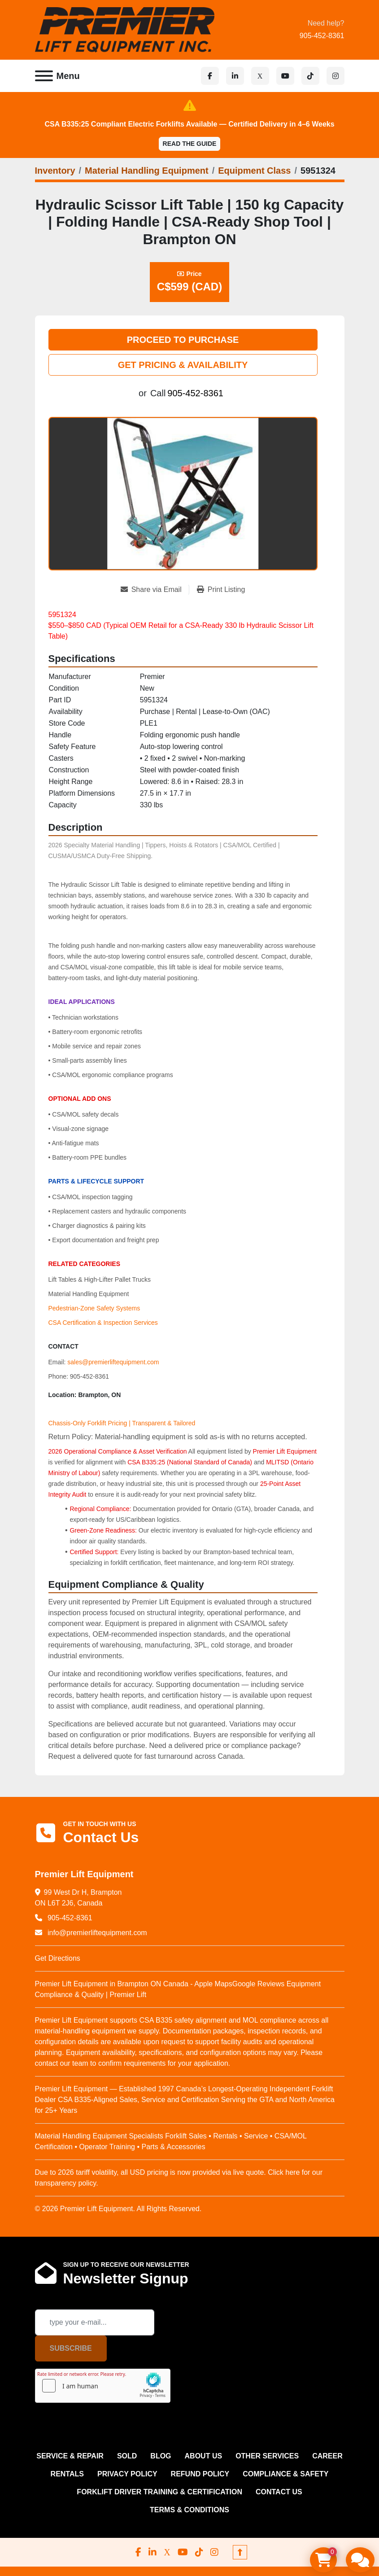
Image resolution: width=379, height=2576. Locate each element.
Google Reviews (258, 1984)
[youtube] (285, 76)
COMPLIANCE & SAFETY (285, 2474)
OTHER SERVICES (267, 2456)
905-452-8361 (322, 35)
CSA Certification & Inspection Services (103, 1322)
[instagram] (335, 76)
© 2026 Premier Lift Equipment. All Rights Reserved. (118, 2208)
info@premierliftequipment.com (96, 1932)
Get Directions (57, 1958)
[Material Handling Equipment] (147, 170)
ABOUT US (203, 2456)
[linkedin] (235, 76)
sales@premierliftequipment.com (113, 1362)
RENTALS (67, 2474)
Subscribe (71, 2348)
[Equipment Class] (254, 170)
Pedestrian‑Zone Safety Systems (94, 1308)
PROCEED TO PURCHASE (183, 340)
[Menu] (44, 75)
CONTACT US (279, 2492)
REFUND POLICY (200, 2474)
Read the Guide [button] (190, 143)
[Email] (94, 2322)
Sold (127, 2456)
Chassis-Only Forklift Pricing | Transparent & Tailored (122, 1423)
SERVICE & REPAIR (70, 2456)
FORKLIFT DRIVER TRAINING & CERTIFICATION (159, 2492)
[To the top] (240, 2552)
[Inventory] (55, 170)
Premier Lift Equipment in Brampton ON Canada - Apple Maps (133, 1984)
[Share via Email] (154, 590)
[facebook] (210, 76)
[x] (260, 76)
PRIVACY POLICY (127, 2474)
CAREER (327, 2456)
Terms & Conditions (189, 2510)
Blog (160, 2456)
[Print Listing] (221, 590)
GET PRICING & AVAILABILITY (183, 365)
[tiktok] (310, 76)
